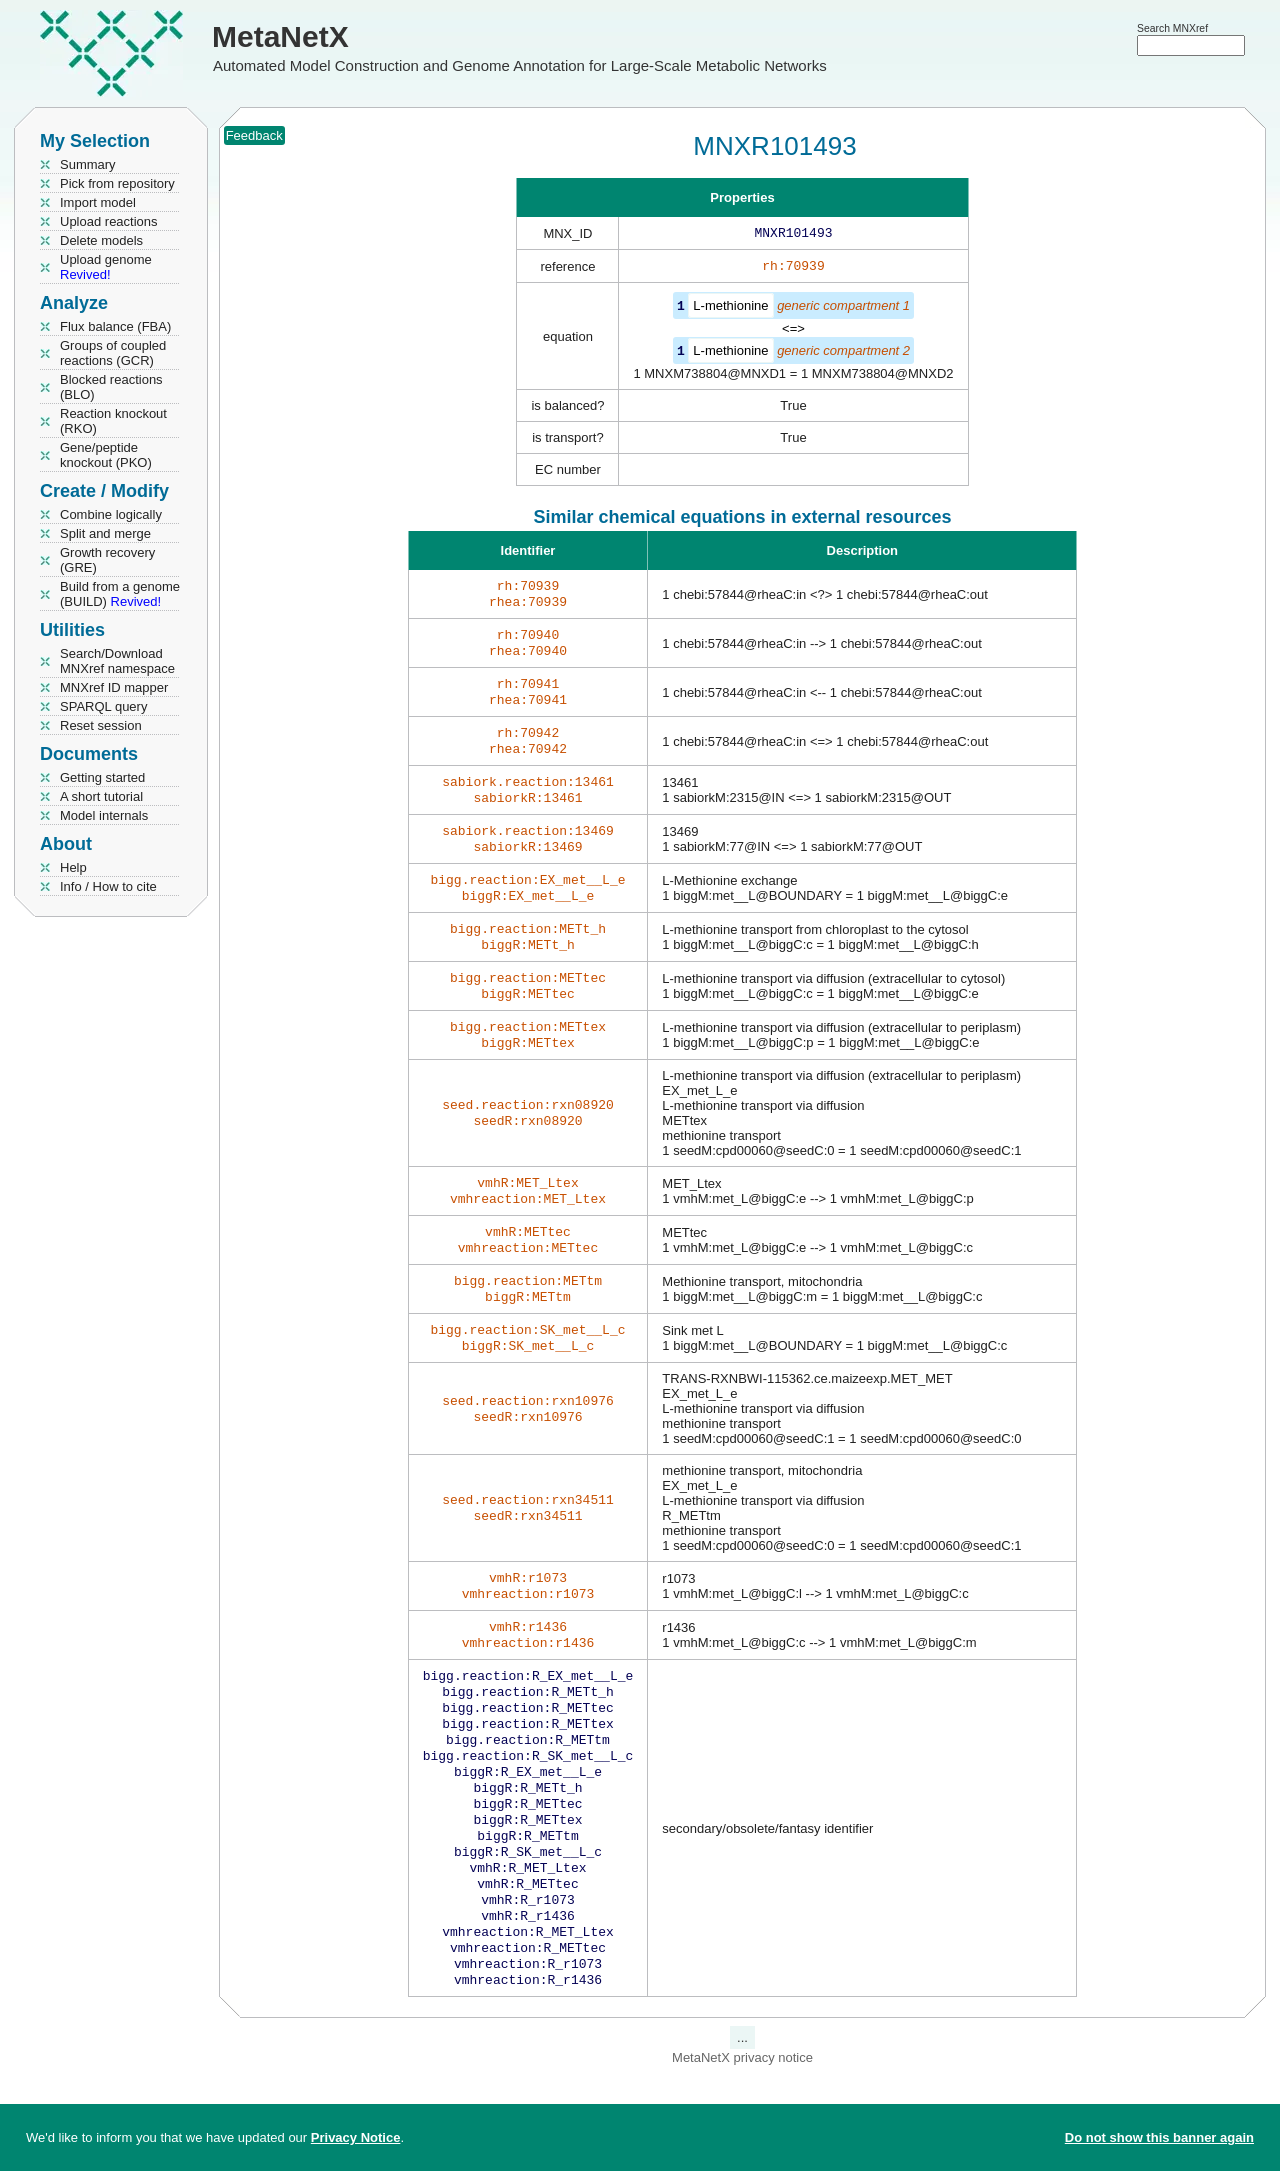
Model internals (104, 815)
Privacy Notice (356, 2137)
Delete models (101, 240)
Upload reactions (109, 221)
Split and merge (105, 533)
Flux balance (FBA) (115, 326)
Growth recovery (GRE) (107, 560)
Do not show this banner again (1159, 2137)
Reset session (101, 725)
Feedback (254, 135)
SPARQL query (103, 706)
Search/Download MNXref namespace (117, 661)
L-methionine (730, 309)
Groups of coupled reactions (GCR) (113, 353)
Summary (88, 164)
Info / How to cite (108, 886)
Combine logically (111, 514)
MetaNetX (280, 36)
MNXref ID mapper (114, 687)
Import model (98, 202)
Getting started (102, 777)
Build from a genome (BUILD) (120, 594)
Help (73, 867)
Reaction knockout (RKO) (113, 421)
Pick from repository (117, 183)
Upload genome (106, 267)
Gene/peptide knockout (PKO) (106, 455)
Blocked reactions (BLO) (111, 387)
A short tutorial (101, 796)
